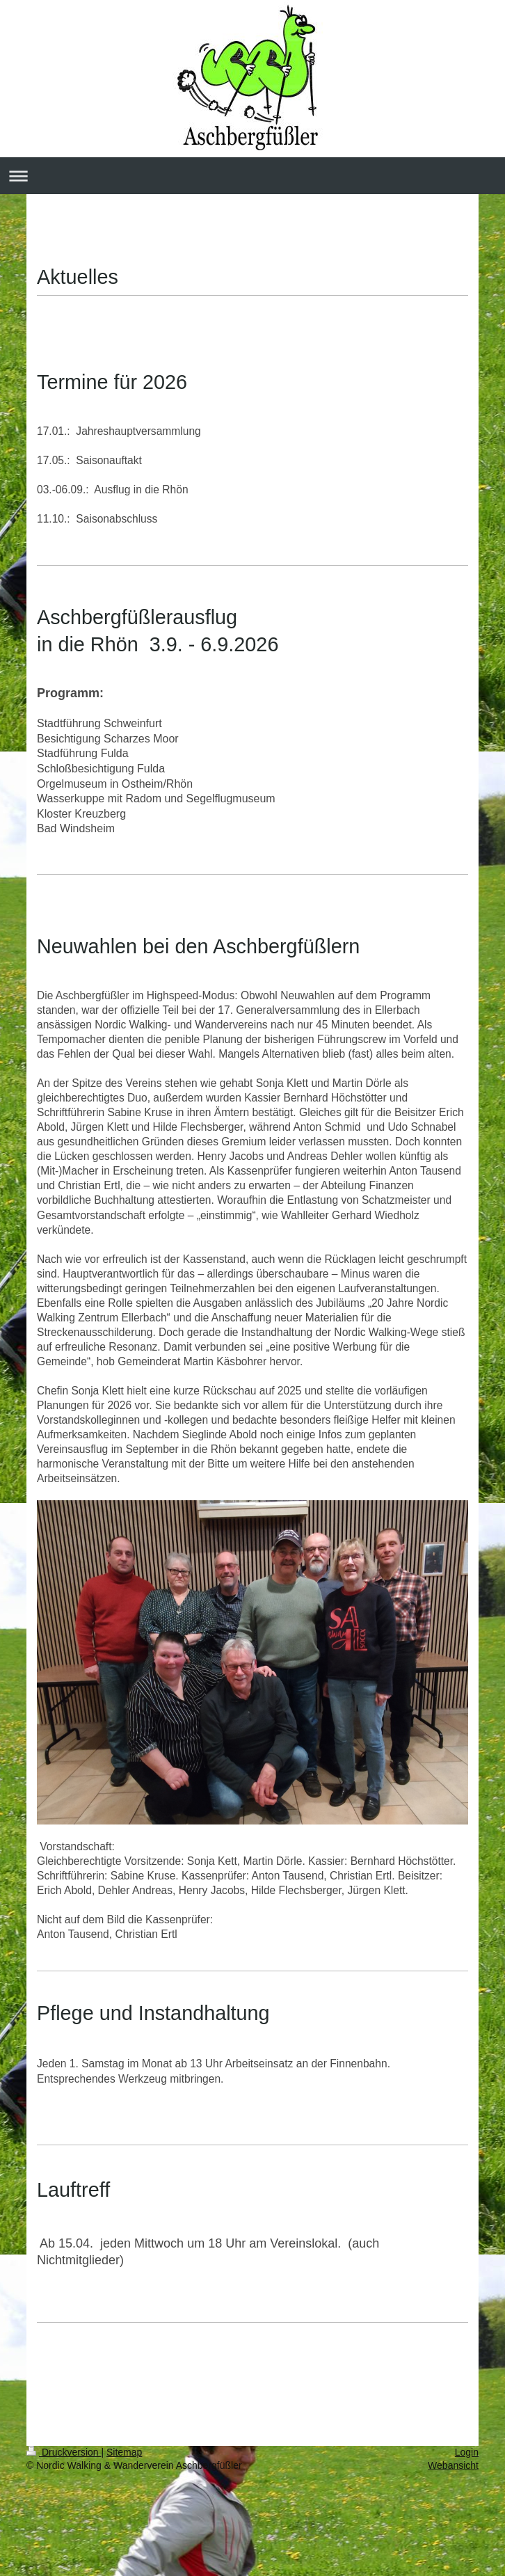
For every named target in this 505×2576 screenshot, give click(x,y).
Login (467, 2452)
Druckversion (63, 2452)
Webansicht (453, 2465)
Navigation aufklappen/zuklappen (252, 176)
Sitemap (124, 2452)
